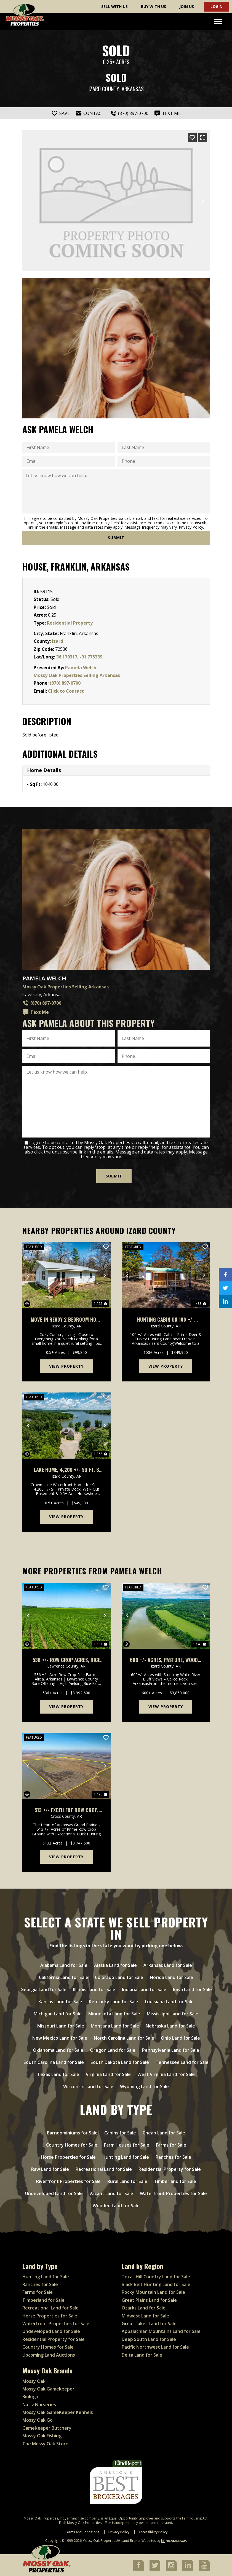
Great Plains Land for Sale (149, 2300)
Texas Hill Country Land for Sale (156, 2276)
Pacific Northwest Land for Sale (155, 2347)
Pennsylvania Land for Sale (170, 2050)
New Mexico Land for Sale (59, 2038)
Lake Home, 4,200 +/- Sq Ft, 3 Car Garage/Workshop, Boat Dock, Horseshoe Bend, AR (66, 1469)
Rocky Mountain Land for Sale (153, 2292)
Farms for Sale (171, 2145)
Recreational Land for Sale (104, 2169)
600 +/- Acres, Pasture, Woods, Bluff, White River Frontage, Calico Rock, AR (166, 1659)
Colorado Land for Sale (119, 1977)
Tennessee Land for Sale (182, 2062)
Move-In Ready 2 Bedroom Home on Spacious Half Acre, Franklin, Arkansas (66, 1319)
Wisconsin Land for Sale (88, 2086)
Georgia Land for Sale (43, 1989)
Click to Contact (66, 691)
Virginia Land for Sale (108, 2074)
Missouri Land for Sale (60, 2026)
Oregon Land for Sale (112, 2050)
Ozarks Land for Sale (144, 2308)
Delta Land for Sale (142, 2354)
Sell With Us (114, 6)
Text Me (35, 1012)
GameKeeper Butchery (46, 2428)
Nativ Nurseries (39, 2404)
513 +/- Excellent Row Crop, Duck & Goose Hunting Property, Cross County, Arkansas (66, 1810)
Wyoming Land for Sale (144, 2086)
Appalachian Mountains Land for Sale (161, 2331)
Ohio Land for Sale (180, 2038)
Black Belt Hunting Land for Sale (156, 2284)
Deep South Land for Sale (149, 2339)
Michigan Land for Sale (58, 2013)
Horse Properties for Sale (68, 2157)
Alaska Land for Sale (115, 1965)
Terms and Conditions (82, 2531)
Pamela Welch (80, 668)
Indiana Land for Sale (144, 1989)
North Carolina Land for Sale (124, 2038)
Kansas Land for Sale (60, 2001)
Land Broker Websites (138, 2540)
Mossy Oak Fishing (42, 2435)
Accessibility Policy (152, 2531)
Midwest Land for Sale (145, 2315)
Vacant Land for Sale (111, 2193)
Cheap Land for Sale (164, 2132)
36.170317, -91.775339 (79, 657)
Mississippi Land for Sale (172, 2013)
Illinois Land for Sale (94, 1989)
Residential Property (70, 623)
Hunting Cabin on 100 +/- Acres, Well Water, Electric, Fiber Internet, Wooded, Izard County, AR (166, 1319)
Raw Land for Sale (50, 2169)
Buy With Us (153, 6)
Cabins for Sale (120, 2132)
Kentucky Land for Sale (113, 2001)
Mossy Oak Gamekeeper (48, 2389)
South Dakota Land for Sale (119, 2062)
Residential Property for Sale (169, 2169)
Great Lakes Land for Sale (149, 2323)
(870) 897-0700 (65, 683)
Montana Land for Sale (115, 2026)
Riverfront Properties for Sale (68, 2181)
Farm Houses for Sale (126, 2145)
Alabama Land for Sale (63, 1965)
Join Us (186, 6)
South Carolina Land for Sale (53, 2062)
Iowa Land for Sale (192, 1989)
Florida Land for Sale (171, 1977)
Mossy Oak (34, 2381)
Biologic (30, 2396)
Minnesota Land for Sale (114, 2013)
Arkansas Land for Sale (167, 1965)
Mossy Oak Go (37, 2420)
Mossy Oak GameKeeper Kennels (57, 2412)
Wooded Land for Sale (116, 2205)
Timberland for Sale (175, 2181)
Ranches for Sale (173, 2157)
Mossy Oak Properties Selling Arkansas (77, 675)
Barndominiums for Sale (72, 2132)
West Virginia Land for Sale (166, 2074)
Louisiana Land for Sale (169, 2001)
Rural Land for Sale (127, 2181)
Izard (57, 641)
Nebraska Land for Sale (170, 2026)
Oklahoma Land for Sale (58, 2050)
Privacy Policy (191, 527)
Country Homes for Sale (71, 2145)
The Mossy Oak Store (45, 2443)
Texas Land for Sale (58, 2074)
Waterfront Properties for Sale (173, 2193)
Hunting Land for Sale (125, 2157)
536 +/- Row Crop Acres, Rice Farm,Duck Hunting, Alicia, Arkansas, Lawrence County (66, 1659)
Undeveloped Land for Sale (54, 2193)
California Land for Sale (63, 1977)
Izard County (104, 89)
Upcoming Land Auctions (48, 2354)
